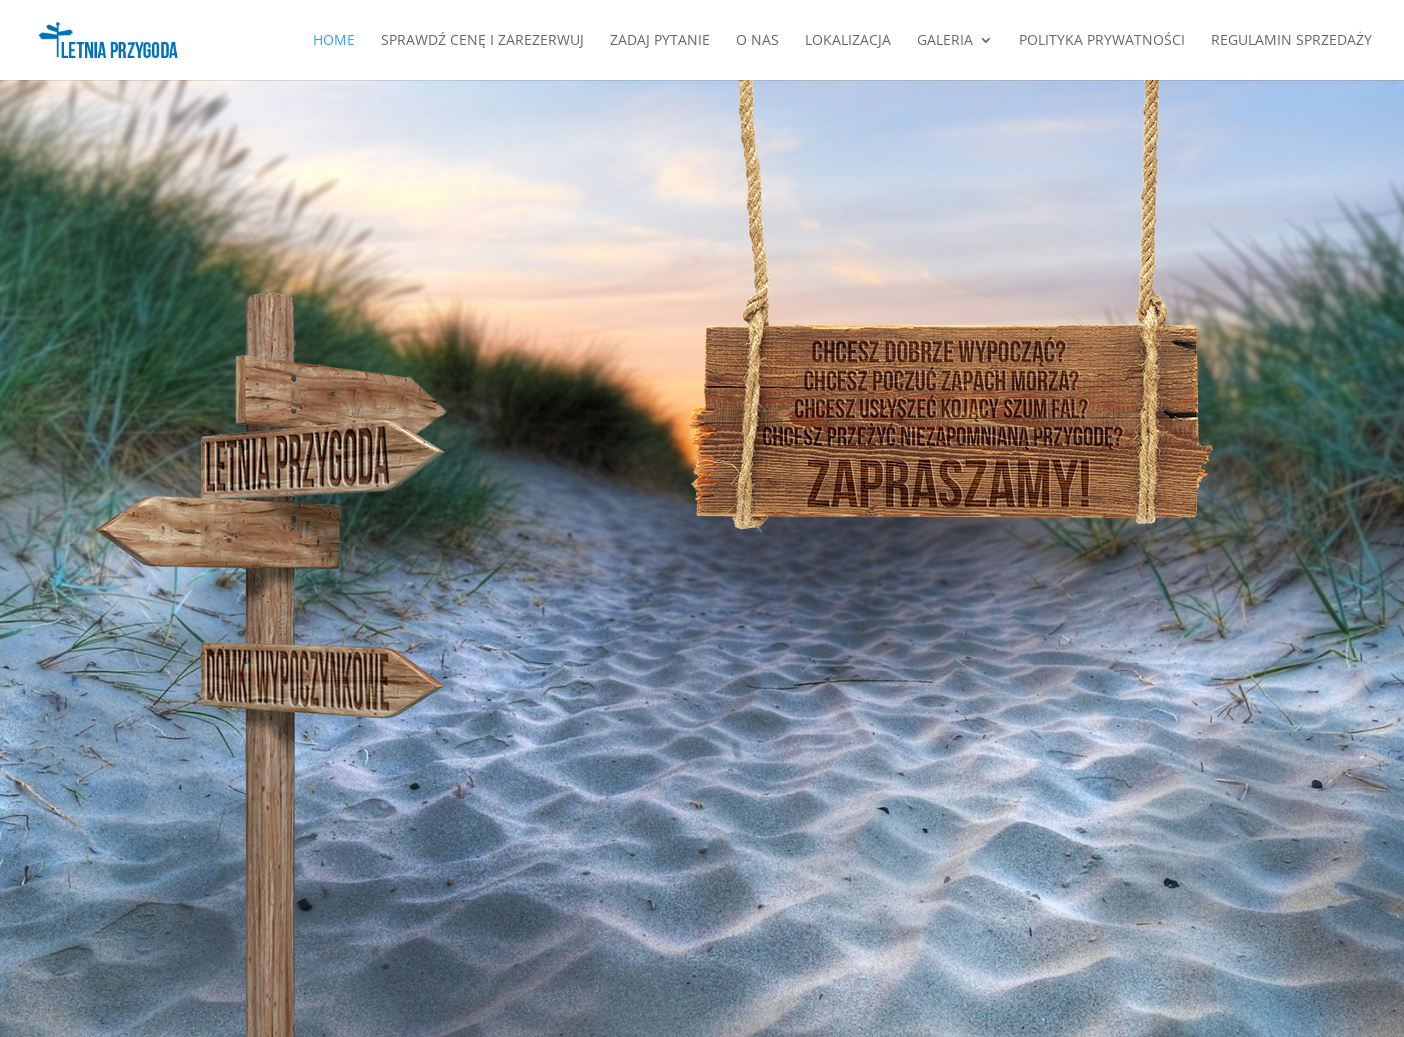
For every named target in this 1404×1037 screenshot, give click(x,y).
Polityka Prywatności (1102, 41)
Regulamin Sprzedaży (1291, 41)
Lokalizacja (848, 41)
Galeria (945, 41)
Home (334, 41)
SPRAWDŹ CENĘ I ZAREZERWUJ (482, 41)
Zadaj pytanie (660, 41)
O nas (757, 41)
